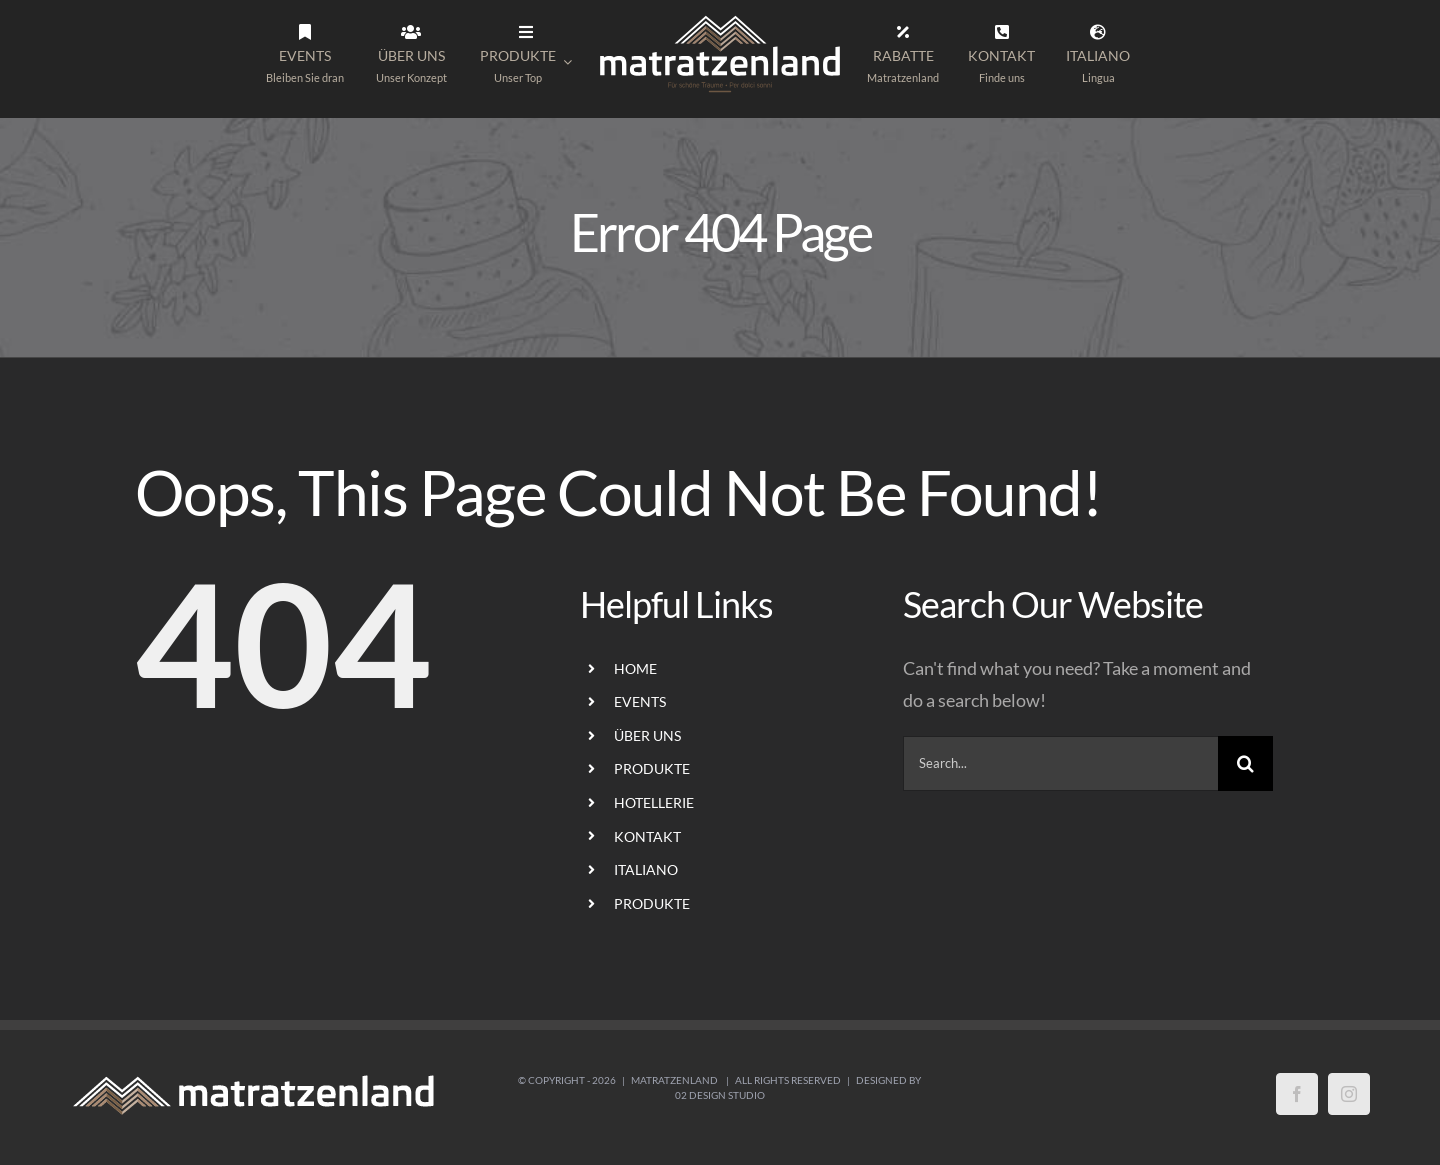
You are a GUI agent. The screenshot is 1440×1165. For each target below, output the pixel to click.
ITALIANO (646, 869)
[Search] (1245, 763)
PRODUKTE (652, 768)
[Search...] (1060, 763)
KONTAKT (647, 836)
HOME (635, 668)
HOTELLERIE (654, 802)
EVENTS (640, 701)
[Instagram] (1349, 1094)
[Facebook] (1297, 1094)
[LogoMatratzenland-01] (719, 19)
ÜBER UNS (647, 735)
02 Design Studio (720, 1095)
